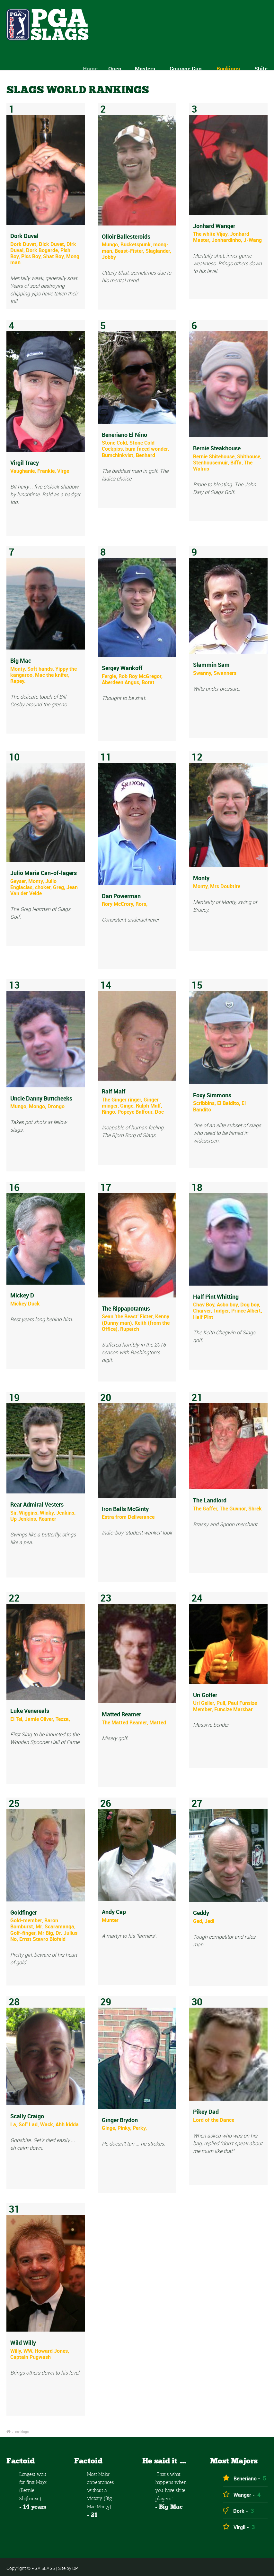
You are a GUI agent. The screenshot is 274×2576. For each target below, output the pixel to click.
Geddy (201, 1913)
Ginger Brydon (120, 2120)
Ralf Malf (113, 1091)
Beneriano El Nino (124, 434)
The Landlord (209, 1500)
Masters (148, 68)
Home (97, 68)
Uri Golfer (205, 1695)
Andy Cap (114, 1912)
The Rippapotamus (126, 1308)
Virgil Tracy (24, 462)
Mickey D (22, 1295)
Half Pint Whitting (216, 1296)
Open (121, 68)
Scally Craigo (27, 2116)
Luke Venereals (29, 1710)
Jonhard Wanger (214, 226)
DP (75, 2568)
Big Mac (20, 660)
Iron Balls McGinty (125, 1509)
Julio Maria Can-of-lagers (43, 873)
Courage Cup (186, 68)
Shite (261, 68)
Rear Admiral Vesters (37, 1504)
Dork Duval (24, 236)
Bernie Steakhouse (217, 448)
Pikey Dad (206, 2111)
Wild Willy (23, 2342)
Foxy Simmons (212, 1095)
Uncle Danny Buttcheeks (41, 1098)
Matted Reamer (121, 1714)
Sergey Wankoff (122, 668)
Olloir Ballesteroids (126, 236)
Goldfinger (23, 1912)
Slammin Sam (211, 664)
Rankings (228, 68)
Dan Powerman (121, 896)
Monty (201, 878)
